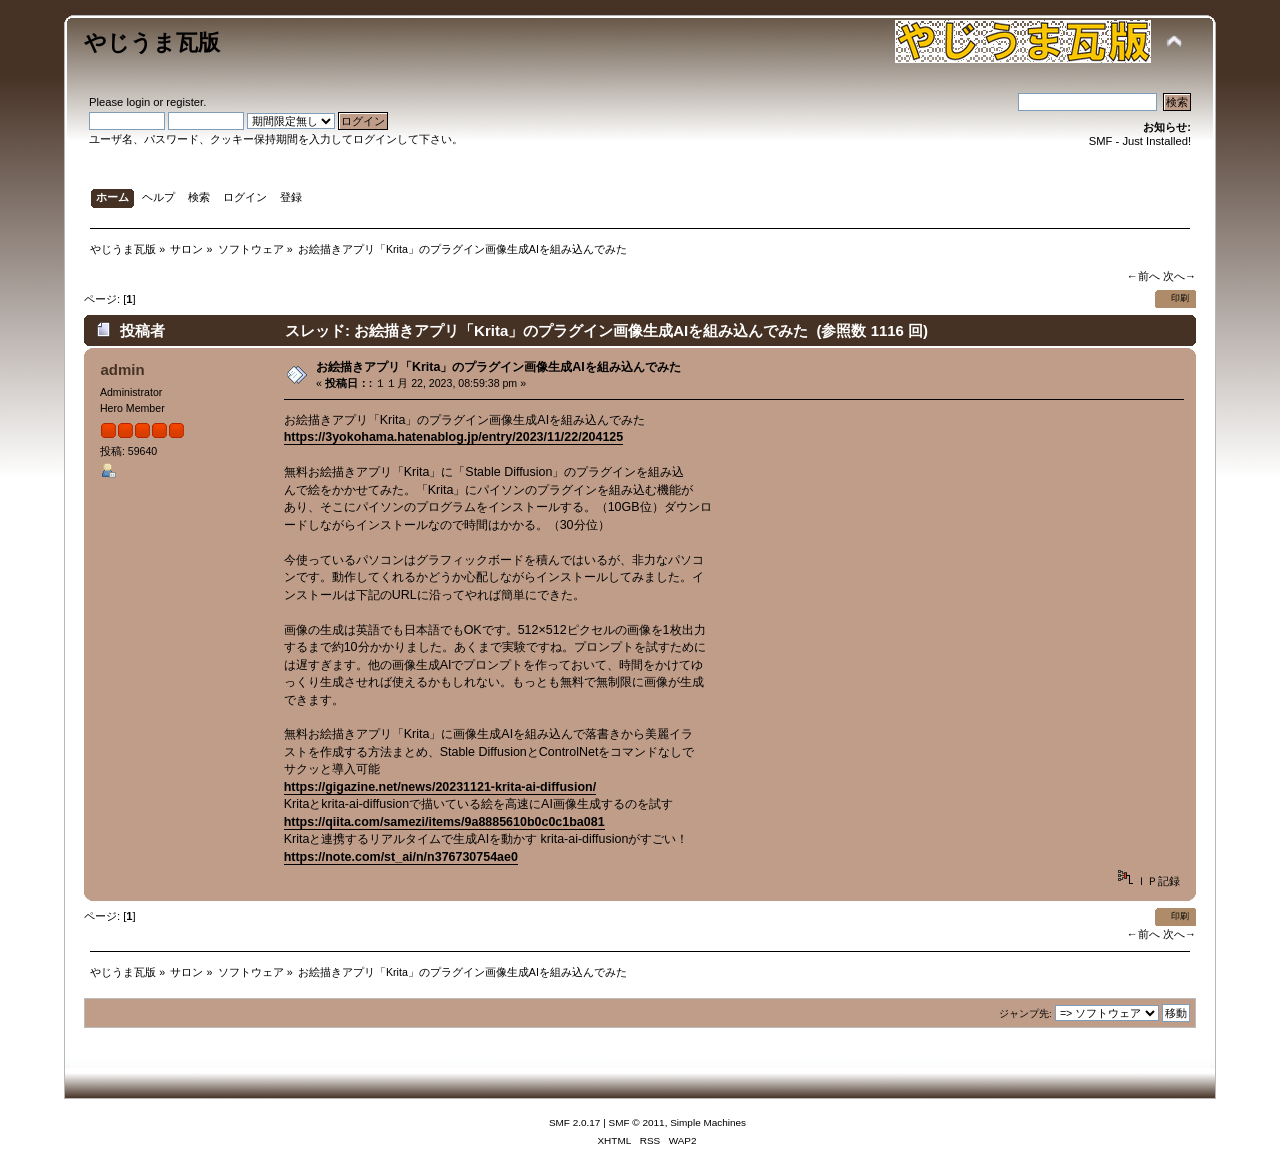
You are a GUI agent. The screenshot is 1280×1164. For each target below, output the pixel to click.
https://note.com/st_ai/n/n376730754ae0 (401, 857)
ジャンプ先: (1025, 1013)
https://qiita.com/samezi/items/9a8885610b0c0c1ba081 (444, 822)
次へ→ (1179, 276)
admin (122, 369)
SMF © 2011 (637, 1122)
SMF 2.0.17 (575, 1122)
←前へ (1142, 276)
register (184, 102)
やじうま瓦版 (152, 42)
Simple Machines (708, 1122)
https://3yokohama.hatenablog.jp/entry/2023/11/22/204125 (454, 437)
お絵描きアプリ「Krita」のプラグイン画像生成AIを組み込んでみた (498, 367)
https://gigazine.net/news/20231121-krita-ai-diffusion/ (440, 787)
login (138, 102)
